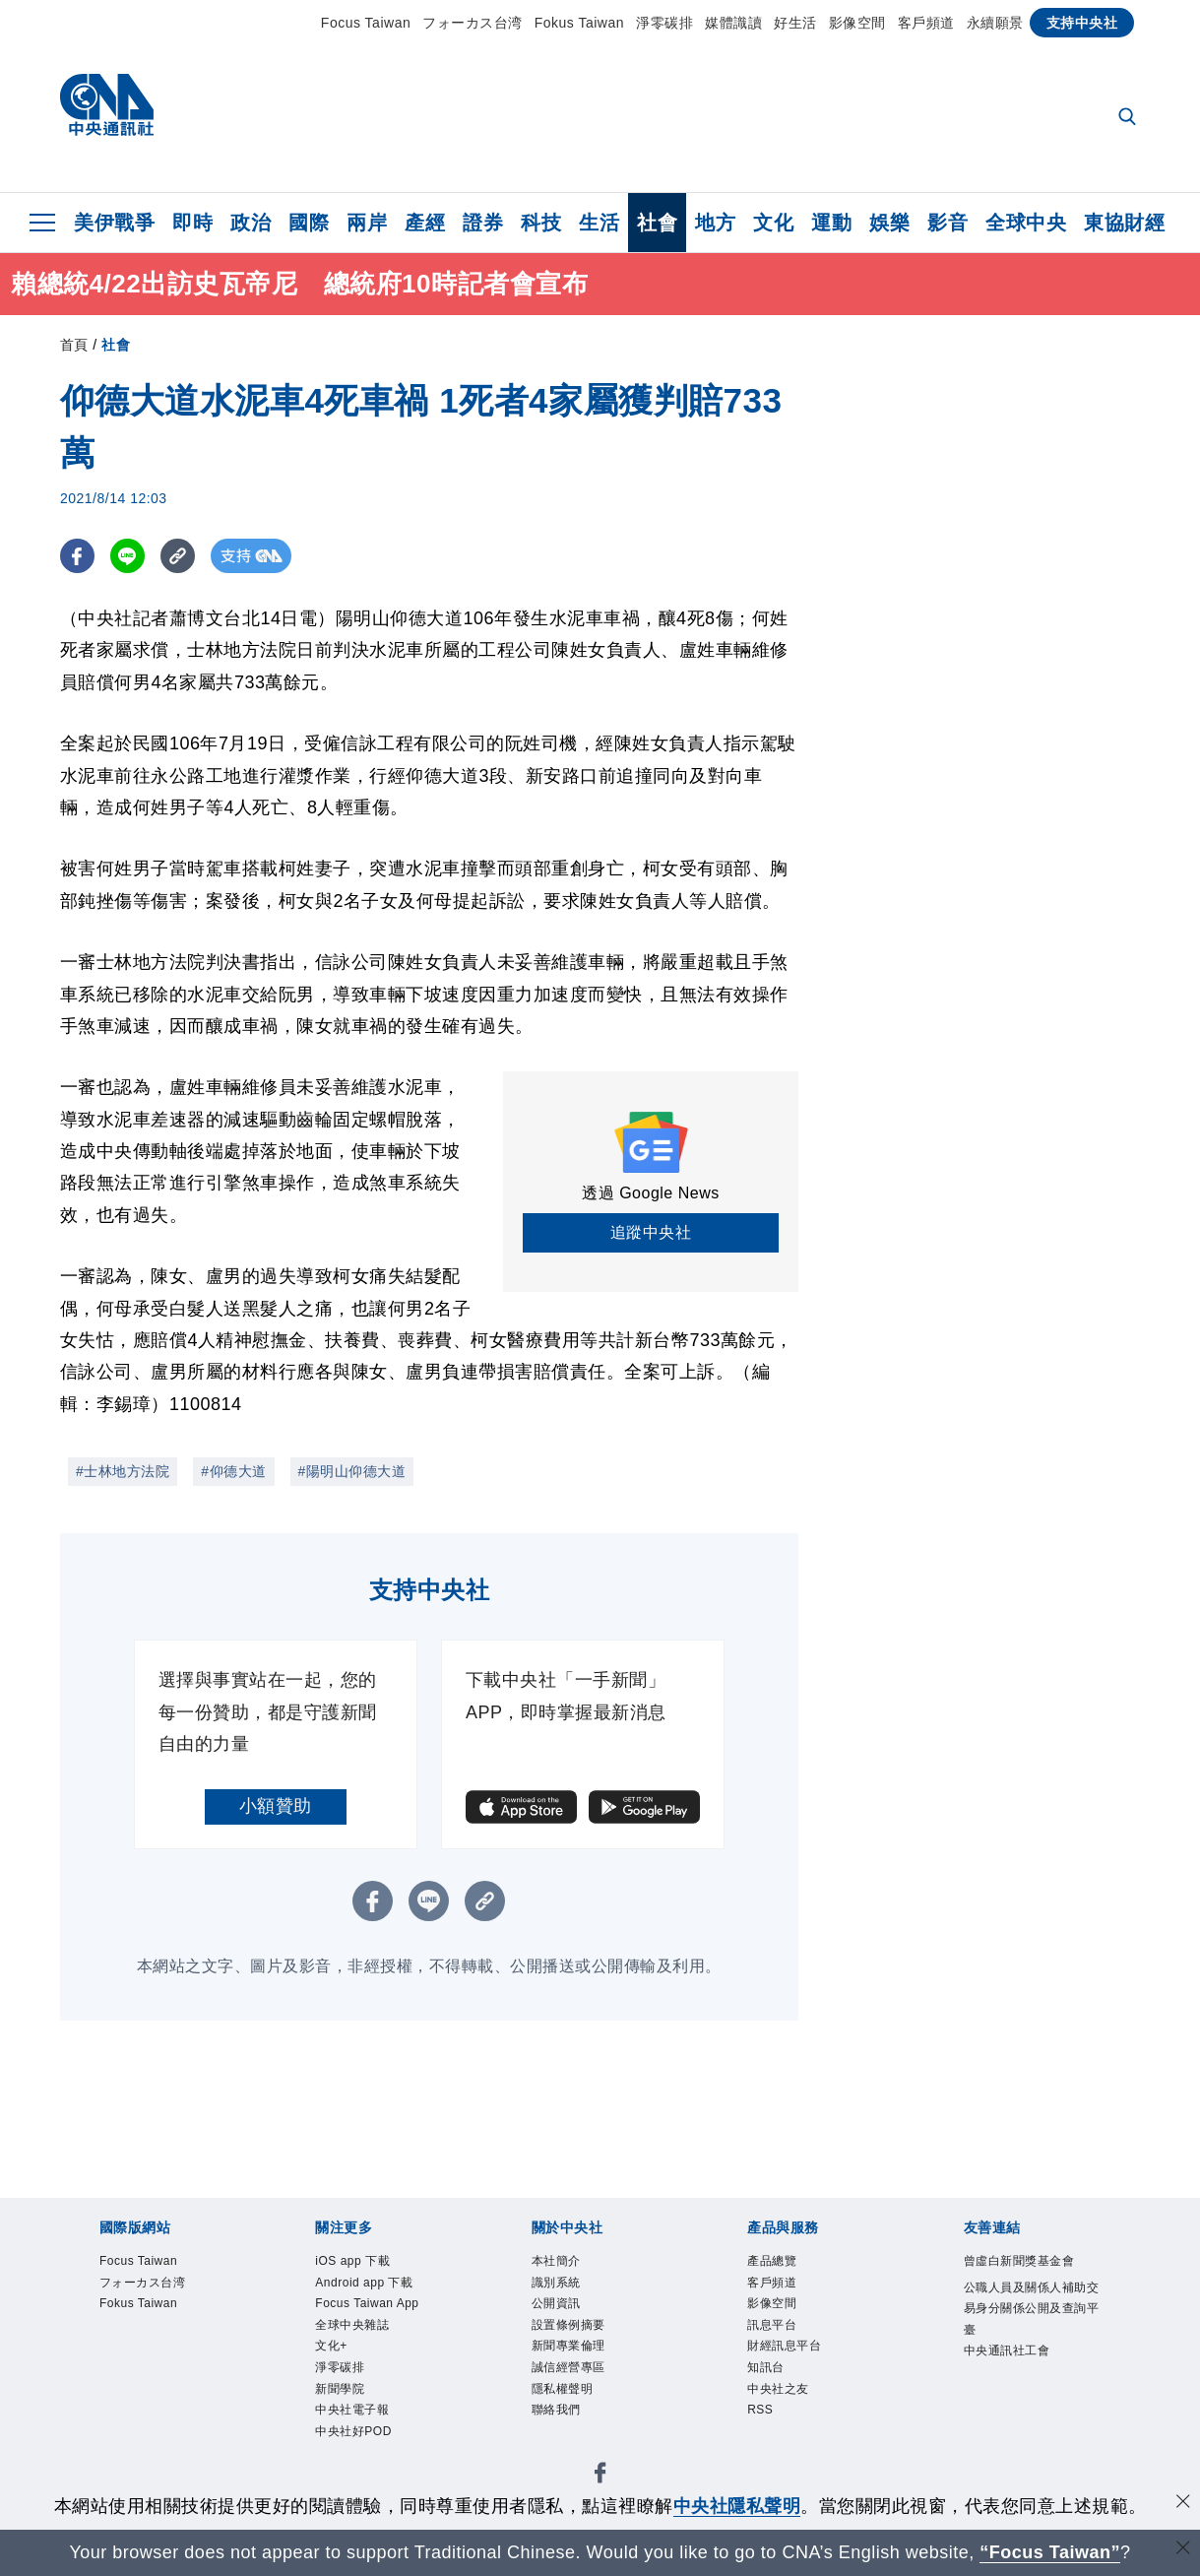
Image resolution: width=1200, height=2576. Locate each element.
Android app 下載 (377, 2304)
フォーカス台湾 (472, 23)
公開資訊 (568, 2317)
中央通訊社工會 (1028, 2423)
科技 (541, 222)
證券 (483, 222)
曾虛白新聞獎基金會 (1028, 2277)
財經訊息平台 (801, 2370)
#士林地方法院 (122, 1471)
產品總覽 (783, 2264)
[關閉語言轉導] (1183, 2550)
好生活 (795, 23)
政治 (250, 222)
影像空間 (857, 23)
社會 (657, 222)
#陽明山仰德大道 (352, 1471)
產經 (425, 222)
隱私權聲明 (577, 2423)
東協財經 (1124, 222)
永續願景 (995, 23)
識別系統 (568, 2290)
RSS (766, 2450)
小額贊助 (275, 1806)
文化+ (338, 2423)
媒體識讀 (733, 23)
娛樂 (889, 222)
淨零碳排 (664, 23)
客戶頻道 (926, 23)
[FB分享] (77, 556)
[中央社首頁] (107, 110)
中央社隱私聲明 (737, 2506)
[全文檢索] (1129, 118)
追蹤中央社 (651, 1232)
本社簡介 (568, 2264)
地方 (715, 222)
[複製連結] (177, 556)
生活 (599, 222)
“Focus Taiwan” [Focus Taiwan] (1049, 2552)
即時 (192, 222)
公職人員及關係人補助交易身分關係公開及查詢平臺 (1028, 2357)
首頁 (74, 345)
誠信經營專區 (586, 2397)
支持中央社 (1082, 23)
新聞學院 (351, 2476)
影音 (947, 222)
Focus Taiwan (366, 23)
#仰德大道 (233, 1471)
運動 (831, 222)
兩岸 (367, 222)
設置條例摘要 (586, 2343)
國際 (308, 222)
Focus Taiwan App (372, 2357)
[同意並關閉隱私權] (1183, 2503)
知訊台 (774, 2397)
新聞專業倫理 (586, 2370)
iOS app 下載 (369, 2264)
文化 (773, 222)
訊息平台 (783, 2343)
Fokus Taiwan (579, 23)
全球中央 (1025, 222)
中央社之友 (793, 2423)
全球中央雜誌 (369, 2397)
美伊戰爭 (114, 222)
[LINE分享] (127, 556)
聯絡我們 (568, 2450)
